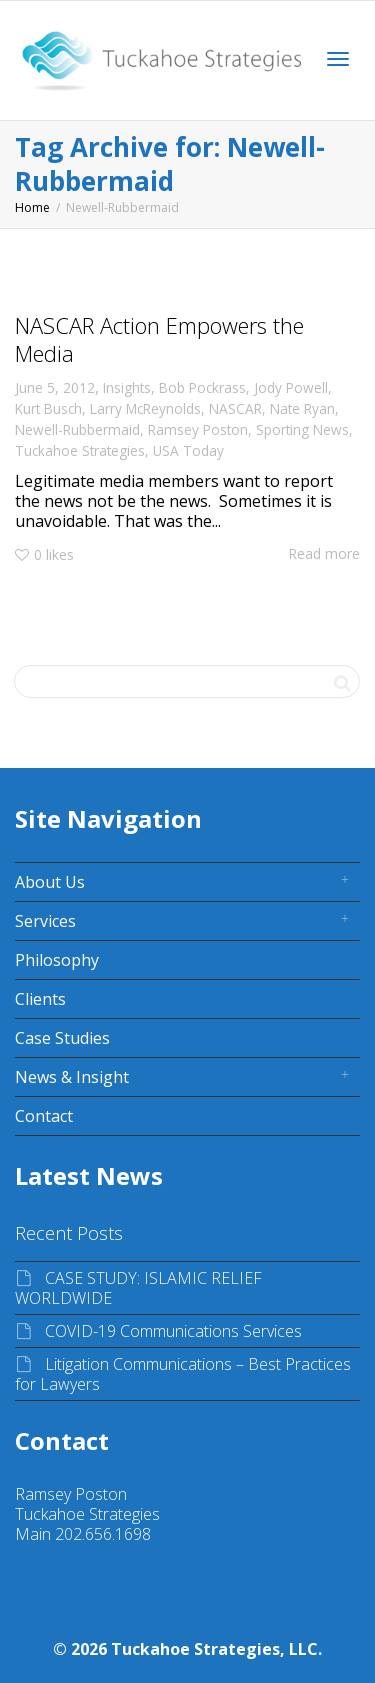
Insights (127, 387)
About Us (50, 882)
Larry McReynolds (145, 408)
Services (45, 921)
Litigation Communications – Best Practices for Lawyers (183, 1374)
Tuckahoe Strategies (80, 450)
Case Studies (62, 1038)
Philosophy (57, 960)
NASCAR (235, 408)
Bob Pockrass (202, 387)
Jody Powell (291, 387)
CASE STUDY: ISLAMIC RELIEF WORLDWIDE (138, 1288)
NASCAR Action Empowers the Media (159, 339)
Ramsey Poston (198, 429)
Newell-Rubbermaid (77, 429)
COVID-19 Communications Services (173, 1331)
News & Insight (72, 1077)
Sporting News (302, 429)
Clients (40, 999)
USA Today (188, 450)
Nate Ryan (302, 408)
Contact (44, 1116)
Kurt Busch (48, 408)
